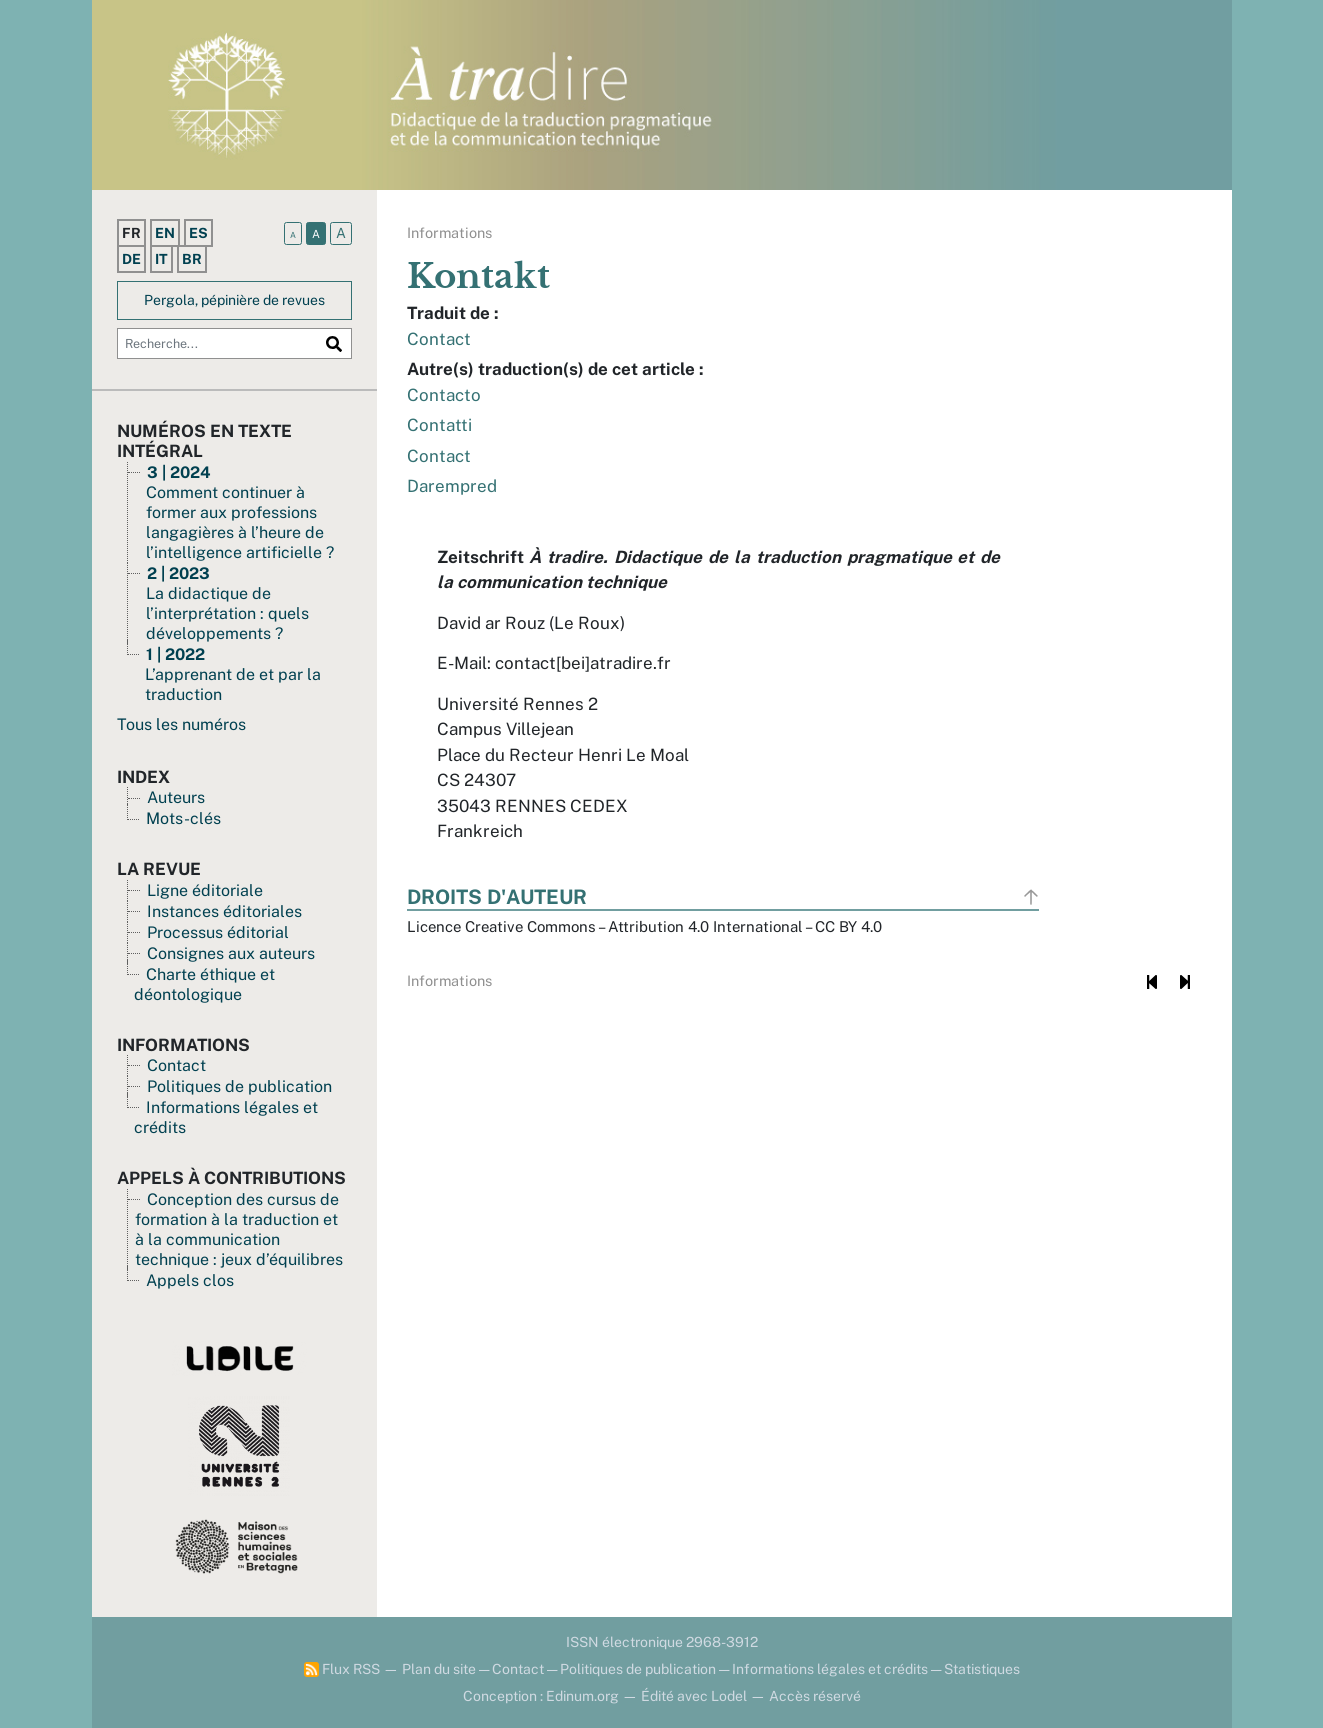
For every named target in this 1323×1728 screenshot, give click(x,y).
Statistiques (982, 1669)
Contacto (444, 395)
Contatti (439, 425)
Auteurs (176, 797)
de (131, 259)
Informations (449, 232)
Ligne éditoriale (205, 890)
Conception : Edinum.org (541, 1696)
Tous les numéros (181, 724)
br (192, 259)
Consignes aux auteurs (231, 953)
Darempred (452, 486)
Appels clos (190, 1280)
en (165, 233)
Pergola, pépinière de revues (234, 300)
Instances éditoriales (224, 911)
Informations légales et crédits (830, 1669)
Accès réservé (815, 1696)
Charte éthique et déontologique (204, 984)
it (161, 259)
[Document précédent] (1152, 982)
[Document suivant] (1185, 982)
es (198, 233)
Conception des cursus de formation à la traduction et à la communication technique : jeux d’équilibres (239, 1229)
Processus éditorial (218, 932)
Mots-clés (183, 818)
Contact (176, 1065)
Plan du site (439, 1669)
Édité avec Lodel (694, 1696)
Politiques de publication (239, 1086)
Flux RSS (342, 1669)
